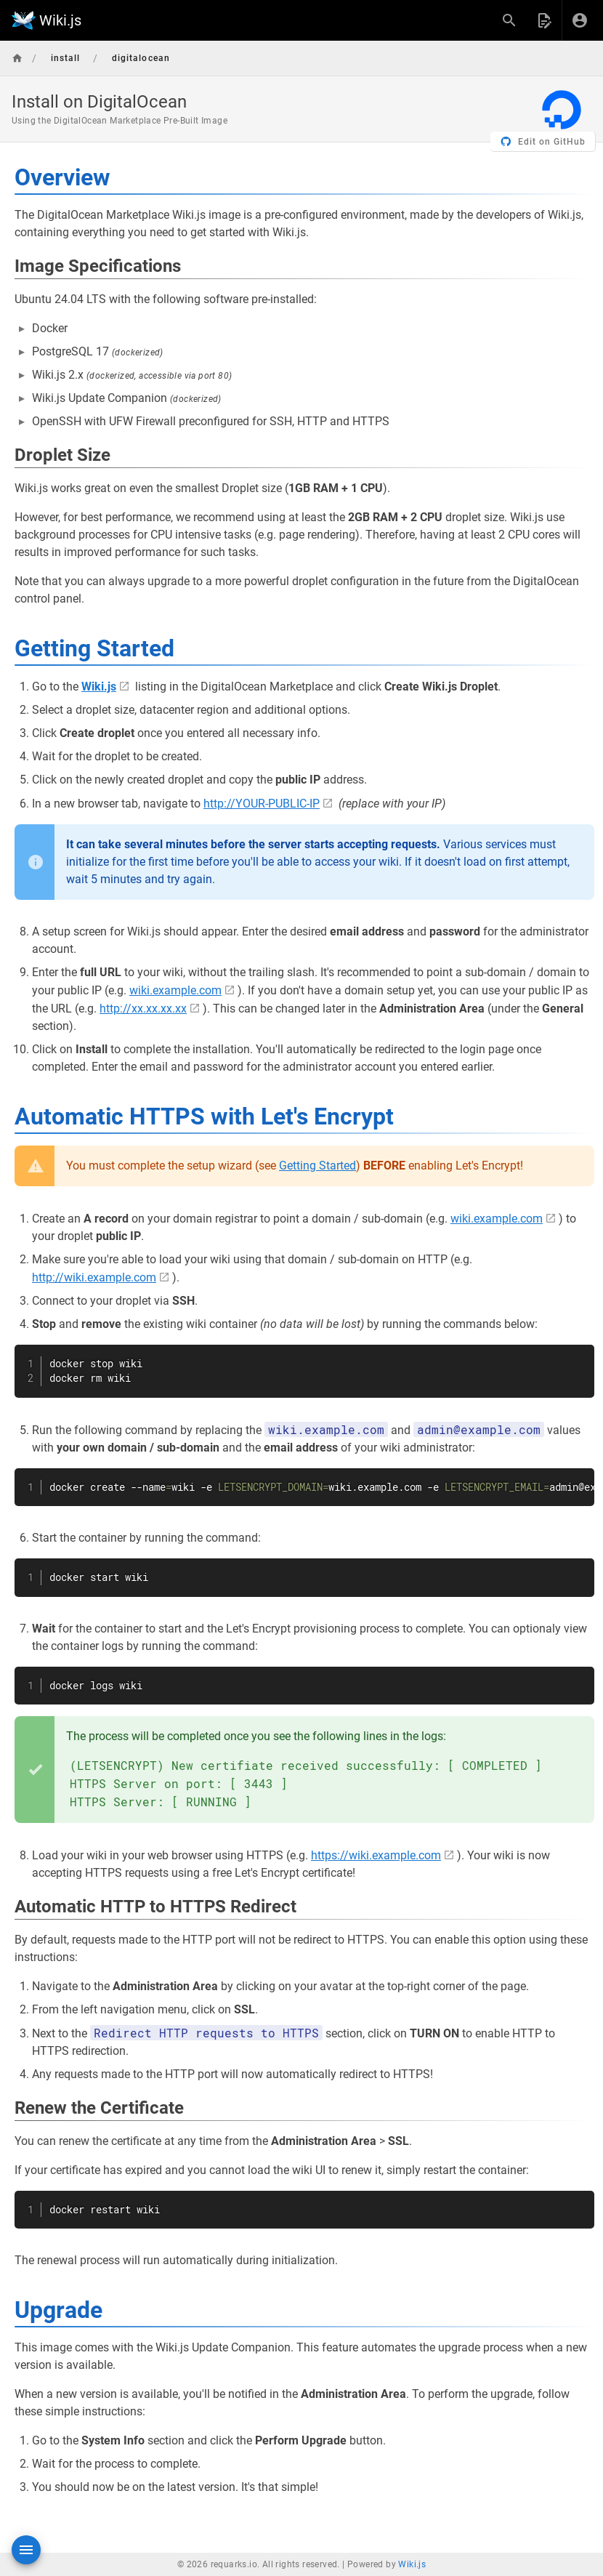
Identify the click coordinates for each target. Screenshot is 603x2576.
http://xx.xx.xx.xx (143, 1008)
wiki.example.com (175, 990)
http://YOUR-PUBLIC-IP (261, 803)
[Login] (579, 20)
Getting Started (317, 1165)
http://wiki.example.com (94, 1277)
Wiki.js (412, 2564)
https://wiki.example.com (376, 1855)
